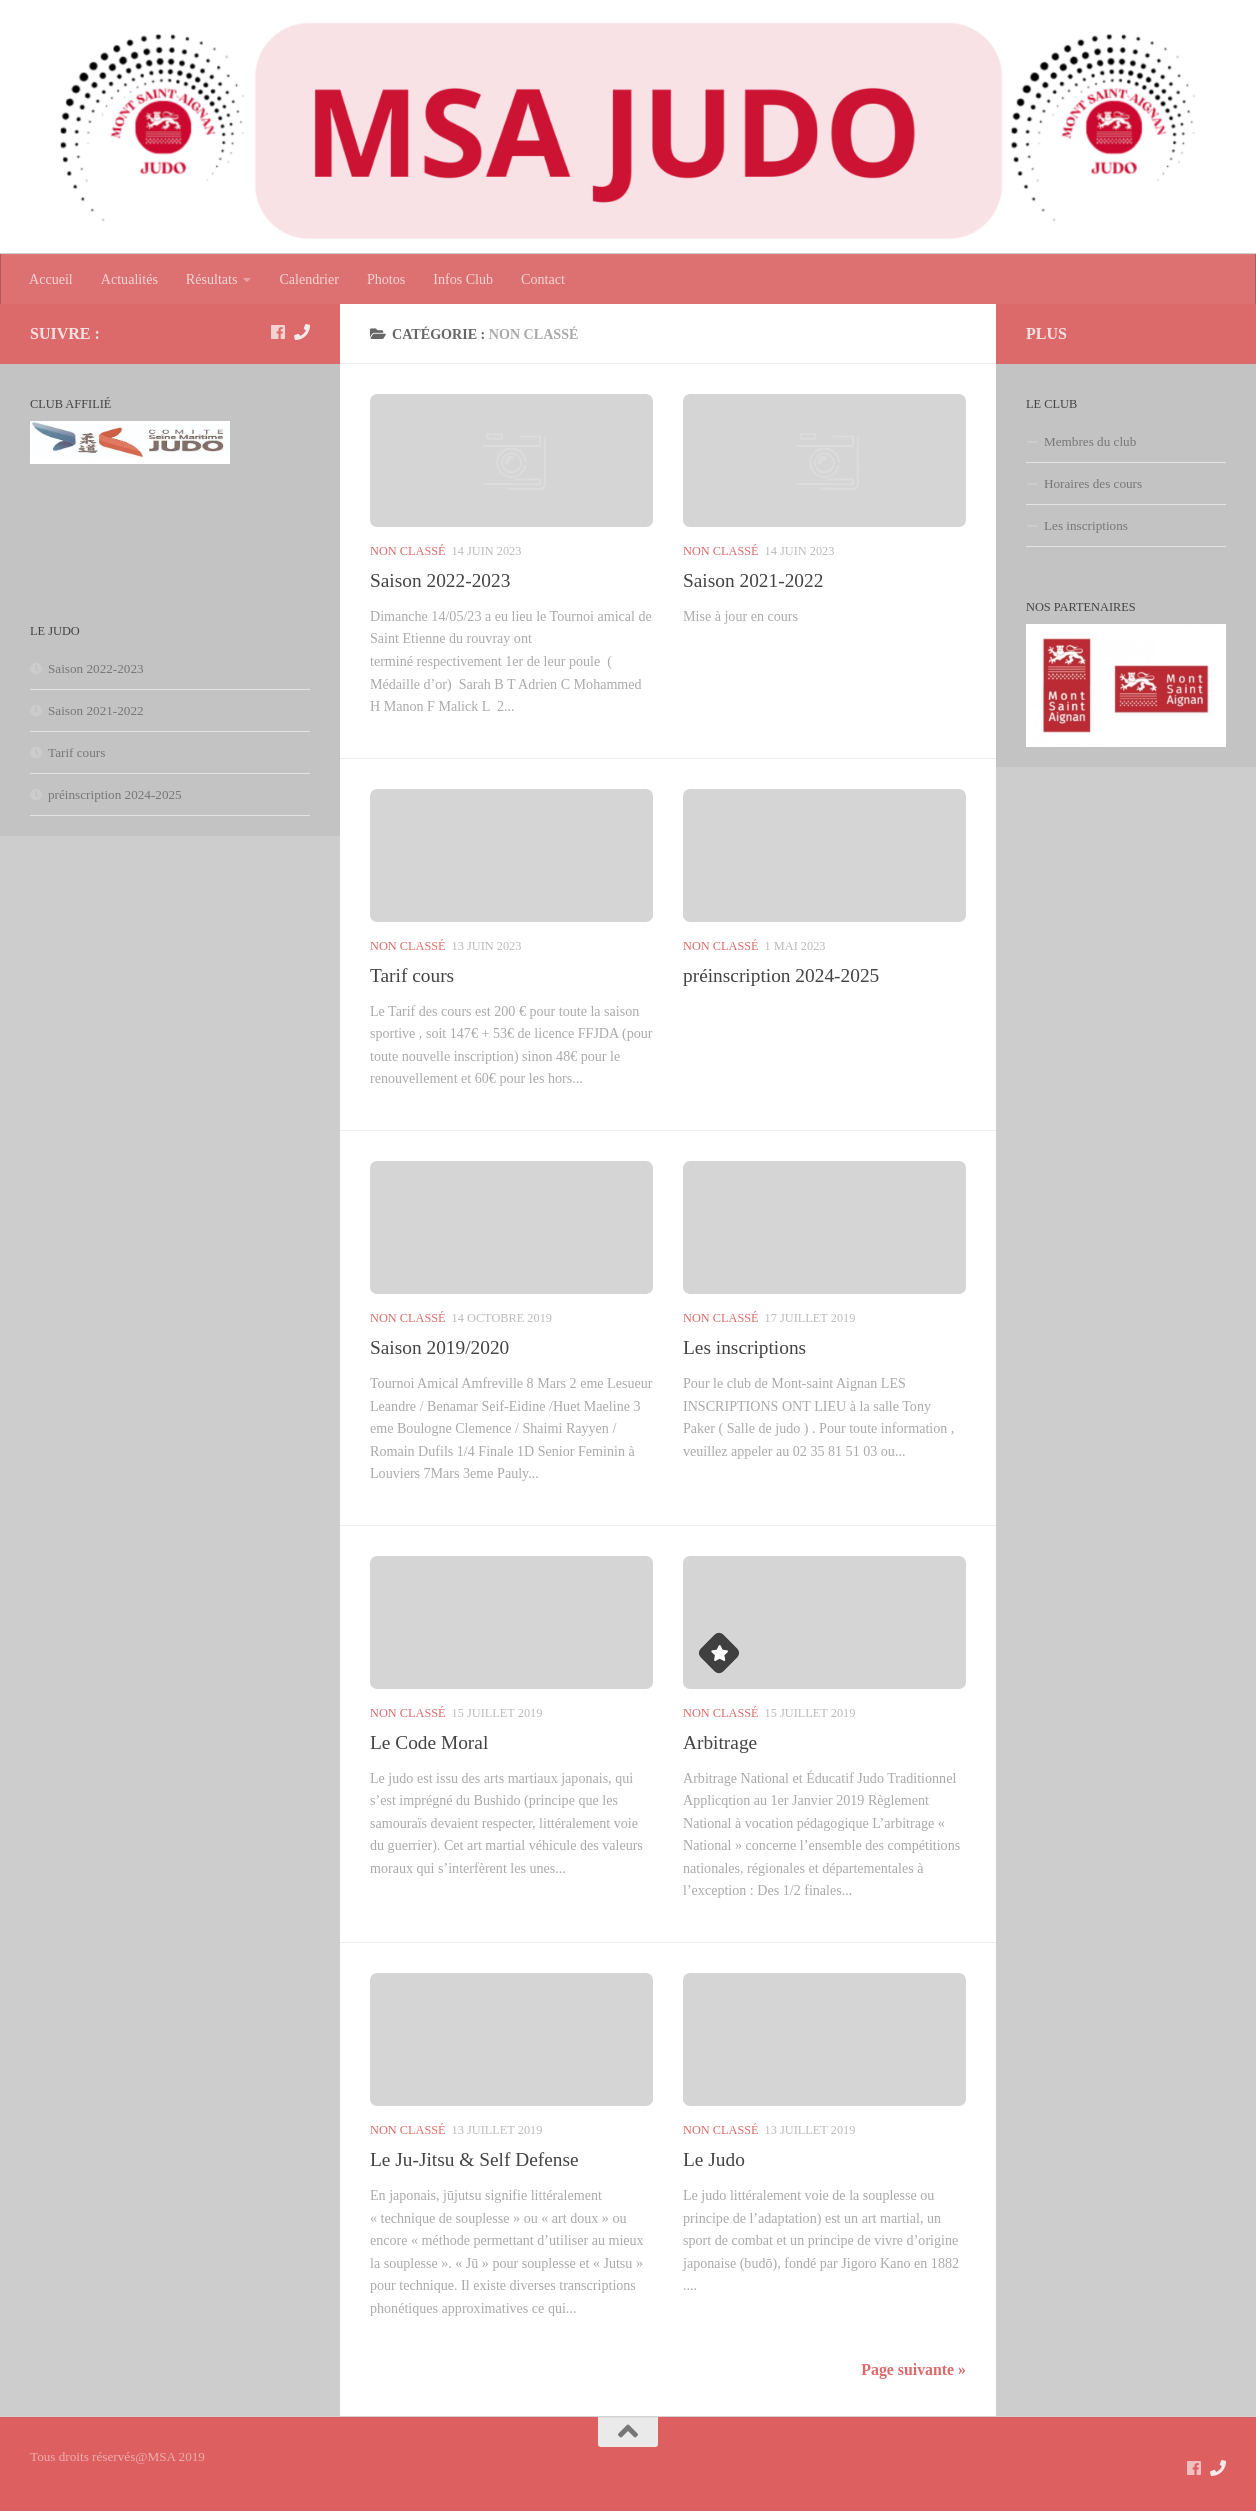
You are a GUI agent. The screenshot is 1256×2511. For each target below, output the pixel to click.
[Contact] (302, 332)
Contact (543, 279)
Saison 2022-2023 (440, 580)
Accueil (51, 279)
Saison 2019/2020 (439, 1347)
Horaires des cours (1093, 483)
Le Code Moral (429, 1742)
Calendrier (308, 279)
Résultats (212, 279)
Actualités (129, 279)
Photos (386, 279)
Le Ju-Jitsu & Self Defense (474, 2159)
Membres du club (1090, 441)
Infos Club (463, 279)
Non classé (408, 551)
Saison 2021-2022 (753, 580)
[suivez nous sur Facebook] (278, 332)
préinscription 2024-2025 (781, 975)
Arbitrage (720, 1742)
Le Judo (714, 2159)
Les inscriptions (744, 1347)
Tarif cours (412, 975)
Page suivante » (913, 2369)
